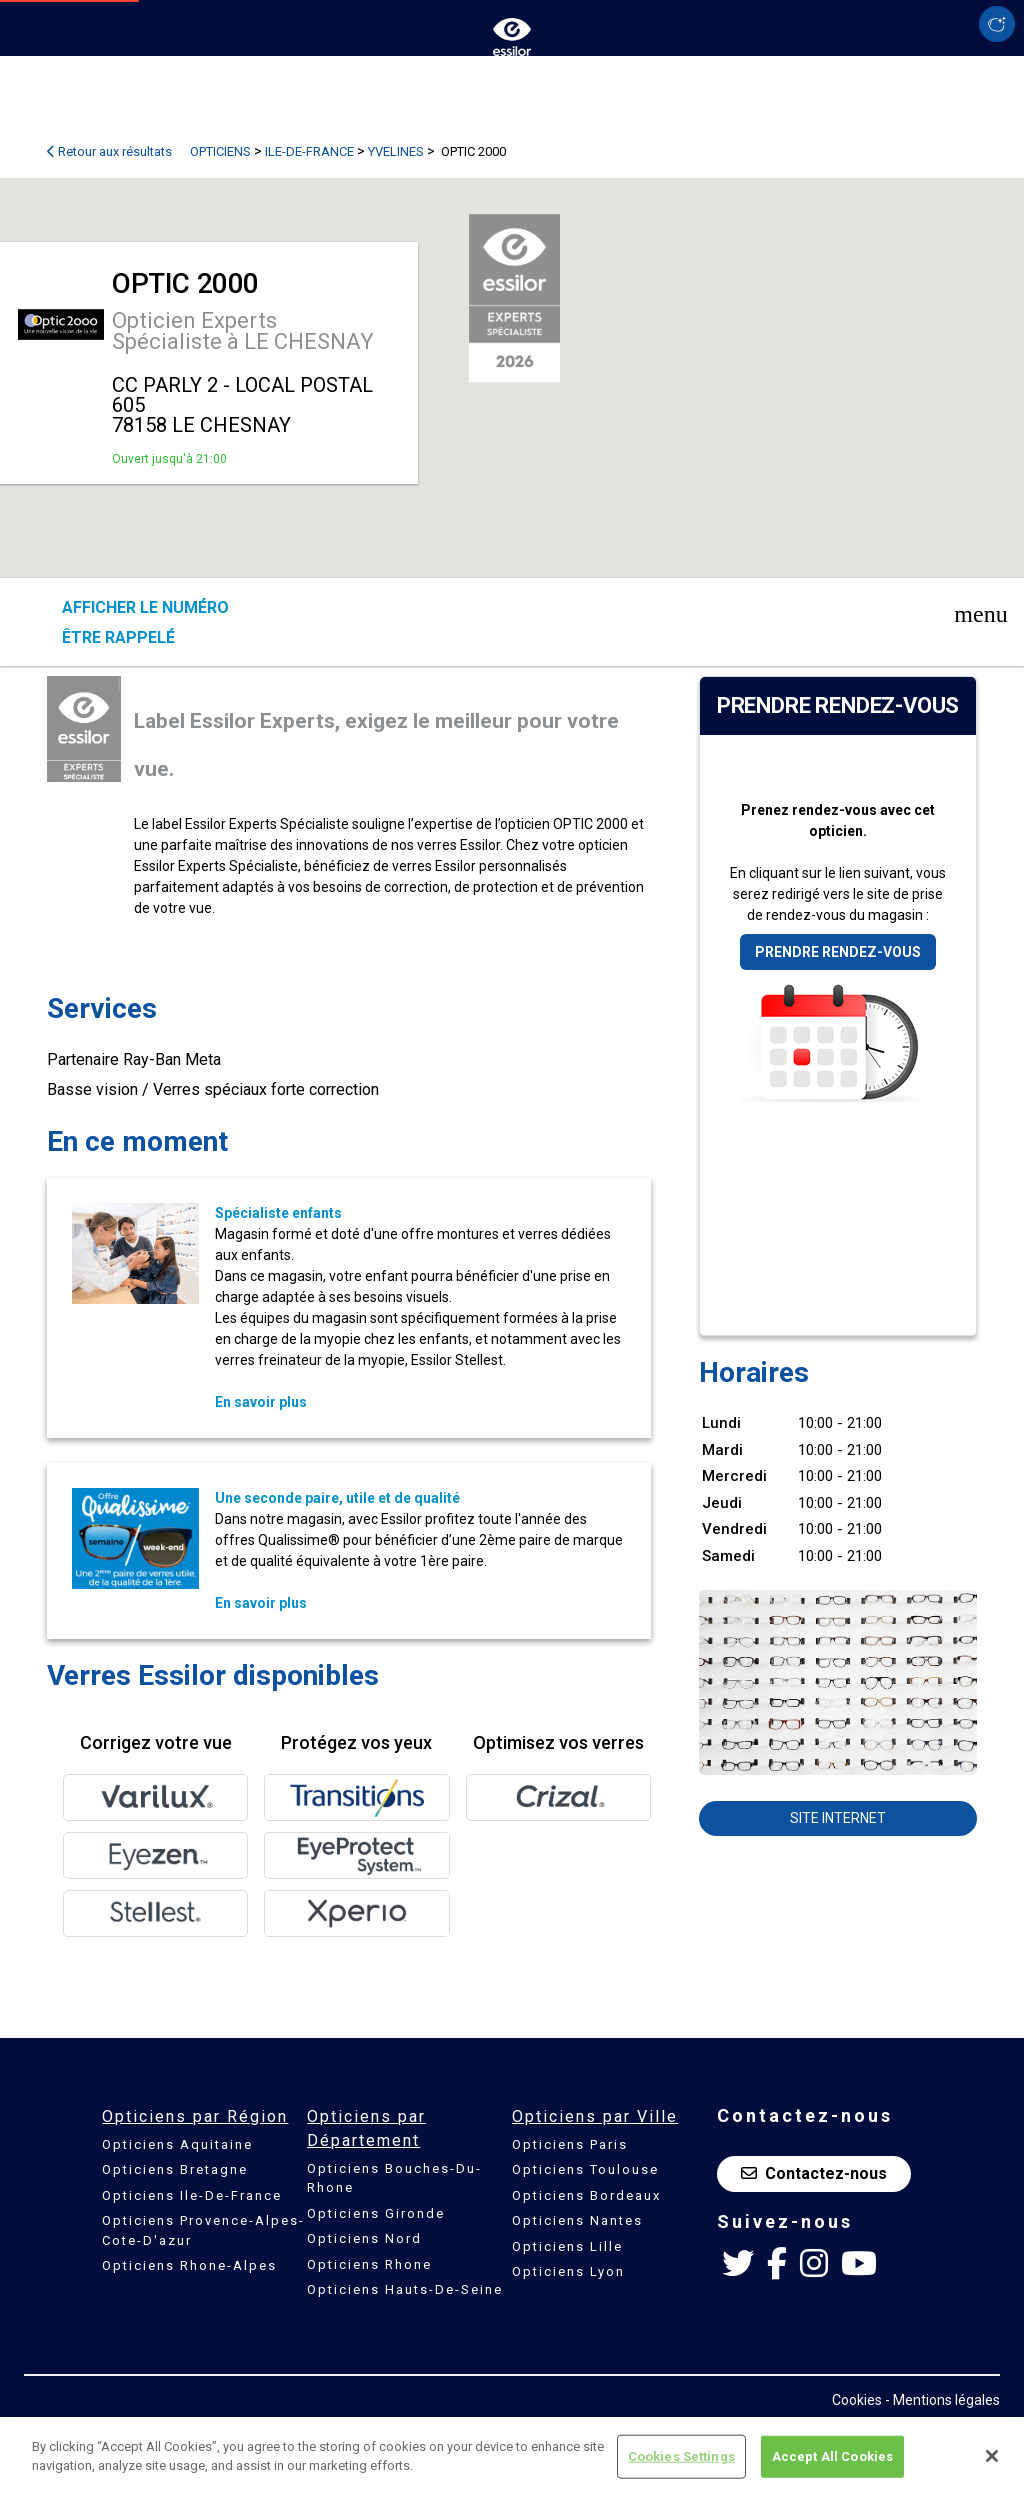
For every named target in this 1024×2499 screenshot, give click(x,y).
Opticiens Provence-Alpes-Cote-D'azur (203, 2230)
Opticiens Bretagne (175, 2169)
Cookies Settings (681, 2456)
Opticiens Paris (570, 2144)
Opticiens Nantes (577, 2220)
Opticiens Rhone (369, 2264)
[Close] (992, 2456)
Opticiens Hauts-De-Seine (405, 2289)
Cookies (857, 2400)
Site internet (838, 1818)
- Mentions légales (942, 2400)
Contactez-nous (814, 2173)
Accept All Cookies (832, 2456)
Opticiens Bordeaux (586, 2195)
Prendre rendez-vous (838, 952)
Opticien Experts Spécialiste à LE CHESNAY (243, 331)
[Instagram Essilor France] (814, 2264)
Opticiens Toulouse (585, 2169)
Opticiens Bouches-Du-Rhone (394, 2178)
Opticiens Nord (364, 2238)
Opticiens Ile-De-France (192, 2195)
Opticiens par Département (366, 2128)
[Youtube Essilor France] (859, 2264)
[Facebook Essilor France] (777, 2264)
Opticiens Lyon (568, 2271)
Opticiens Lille (567, 2246)
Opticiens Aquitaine (177, 2144)
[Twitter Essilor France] (738, 2264)
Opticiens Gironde (376, 2213)
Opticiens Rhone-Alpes (189, 2265)
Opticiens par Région (195, 2116)
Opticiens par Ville (595, 2116)
